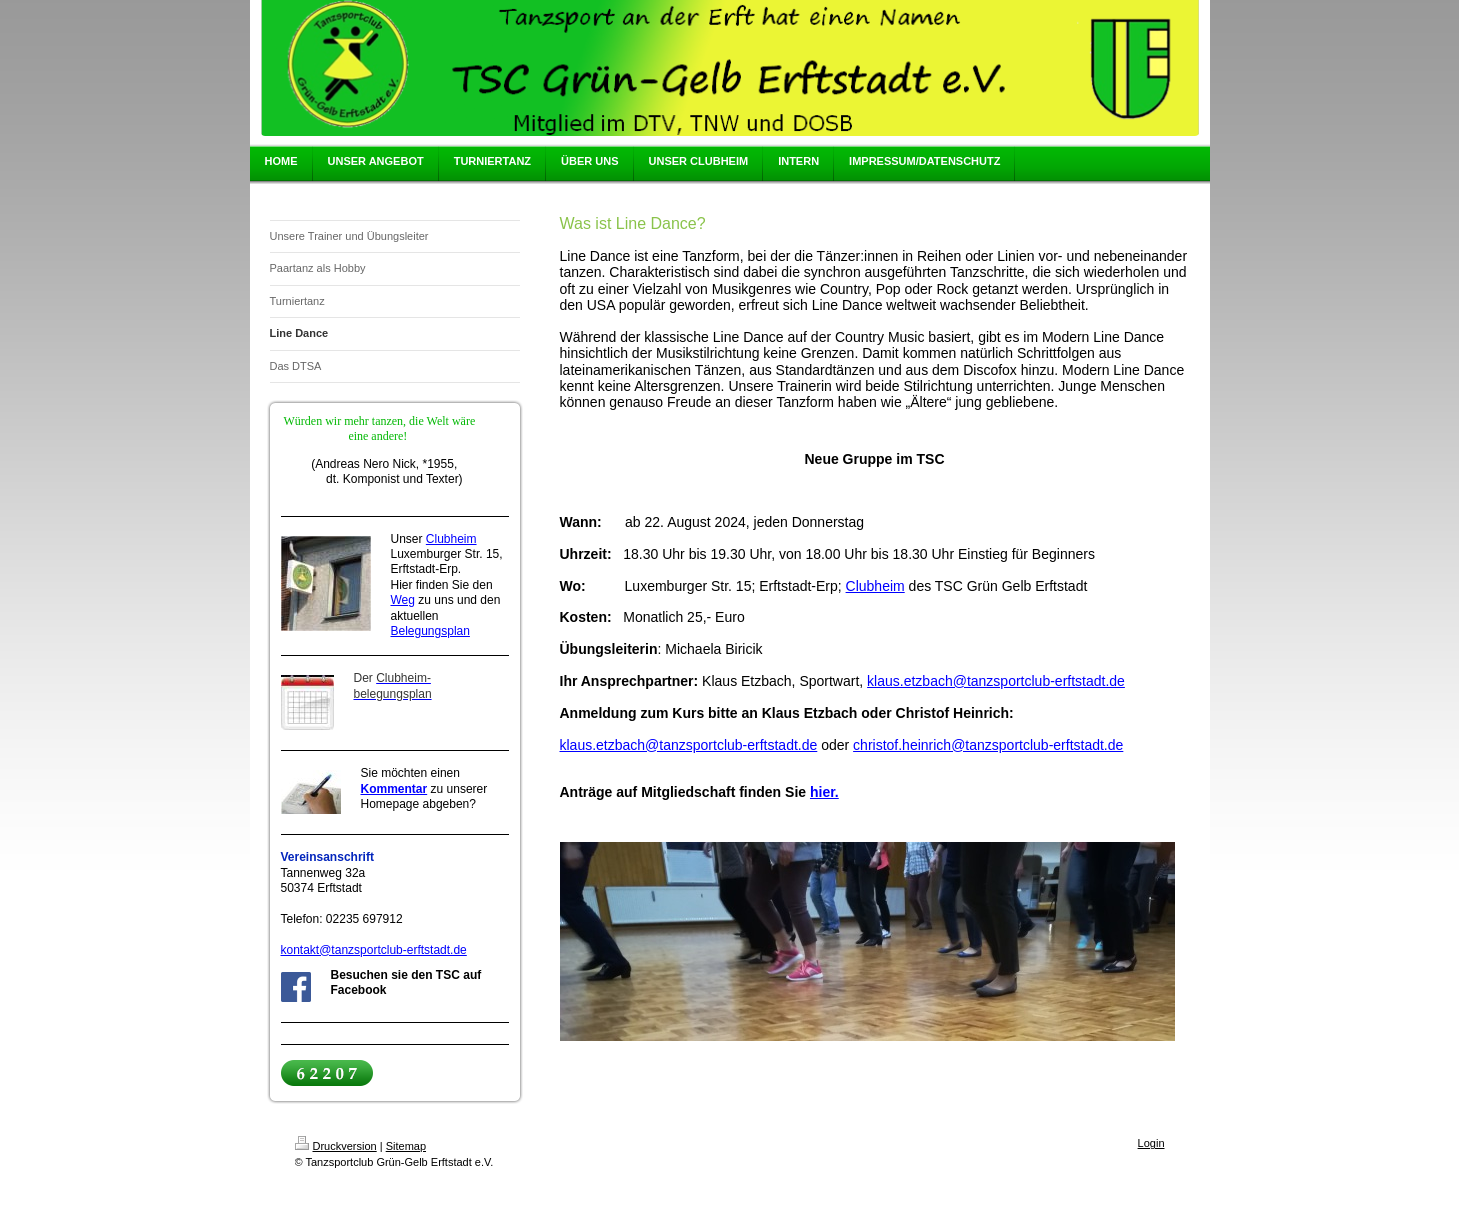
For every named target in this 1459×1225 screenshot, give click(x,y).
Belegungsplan (430, 631)
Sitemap (406, 1146)
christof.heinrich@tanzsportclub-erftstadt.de (988, 745)
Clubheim (451, 539)
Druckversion (336, 1146)
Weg (403, 600)
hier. (824, 792)
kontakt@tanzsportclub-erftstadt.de (374, 950)
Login (1151, 1143)
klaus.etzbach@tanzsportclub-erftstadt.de (996, 681)
